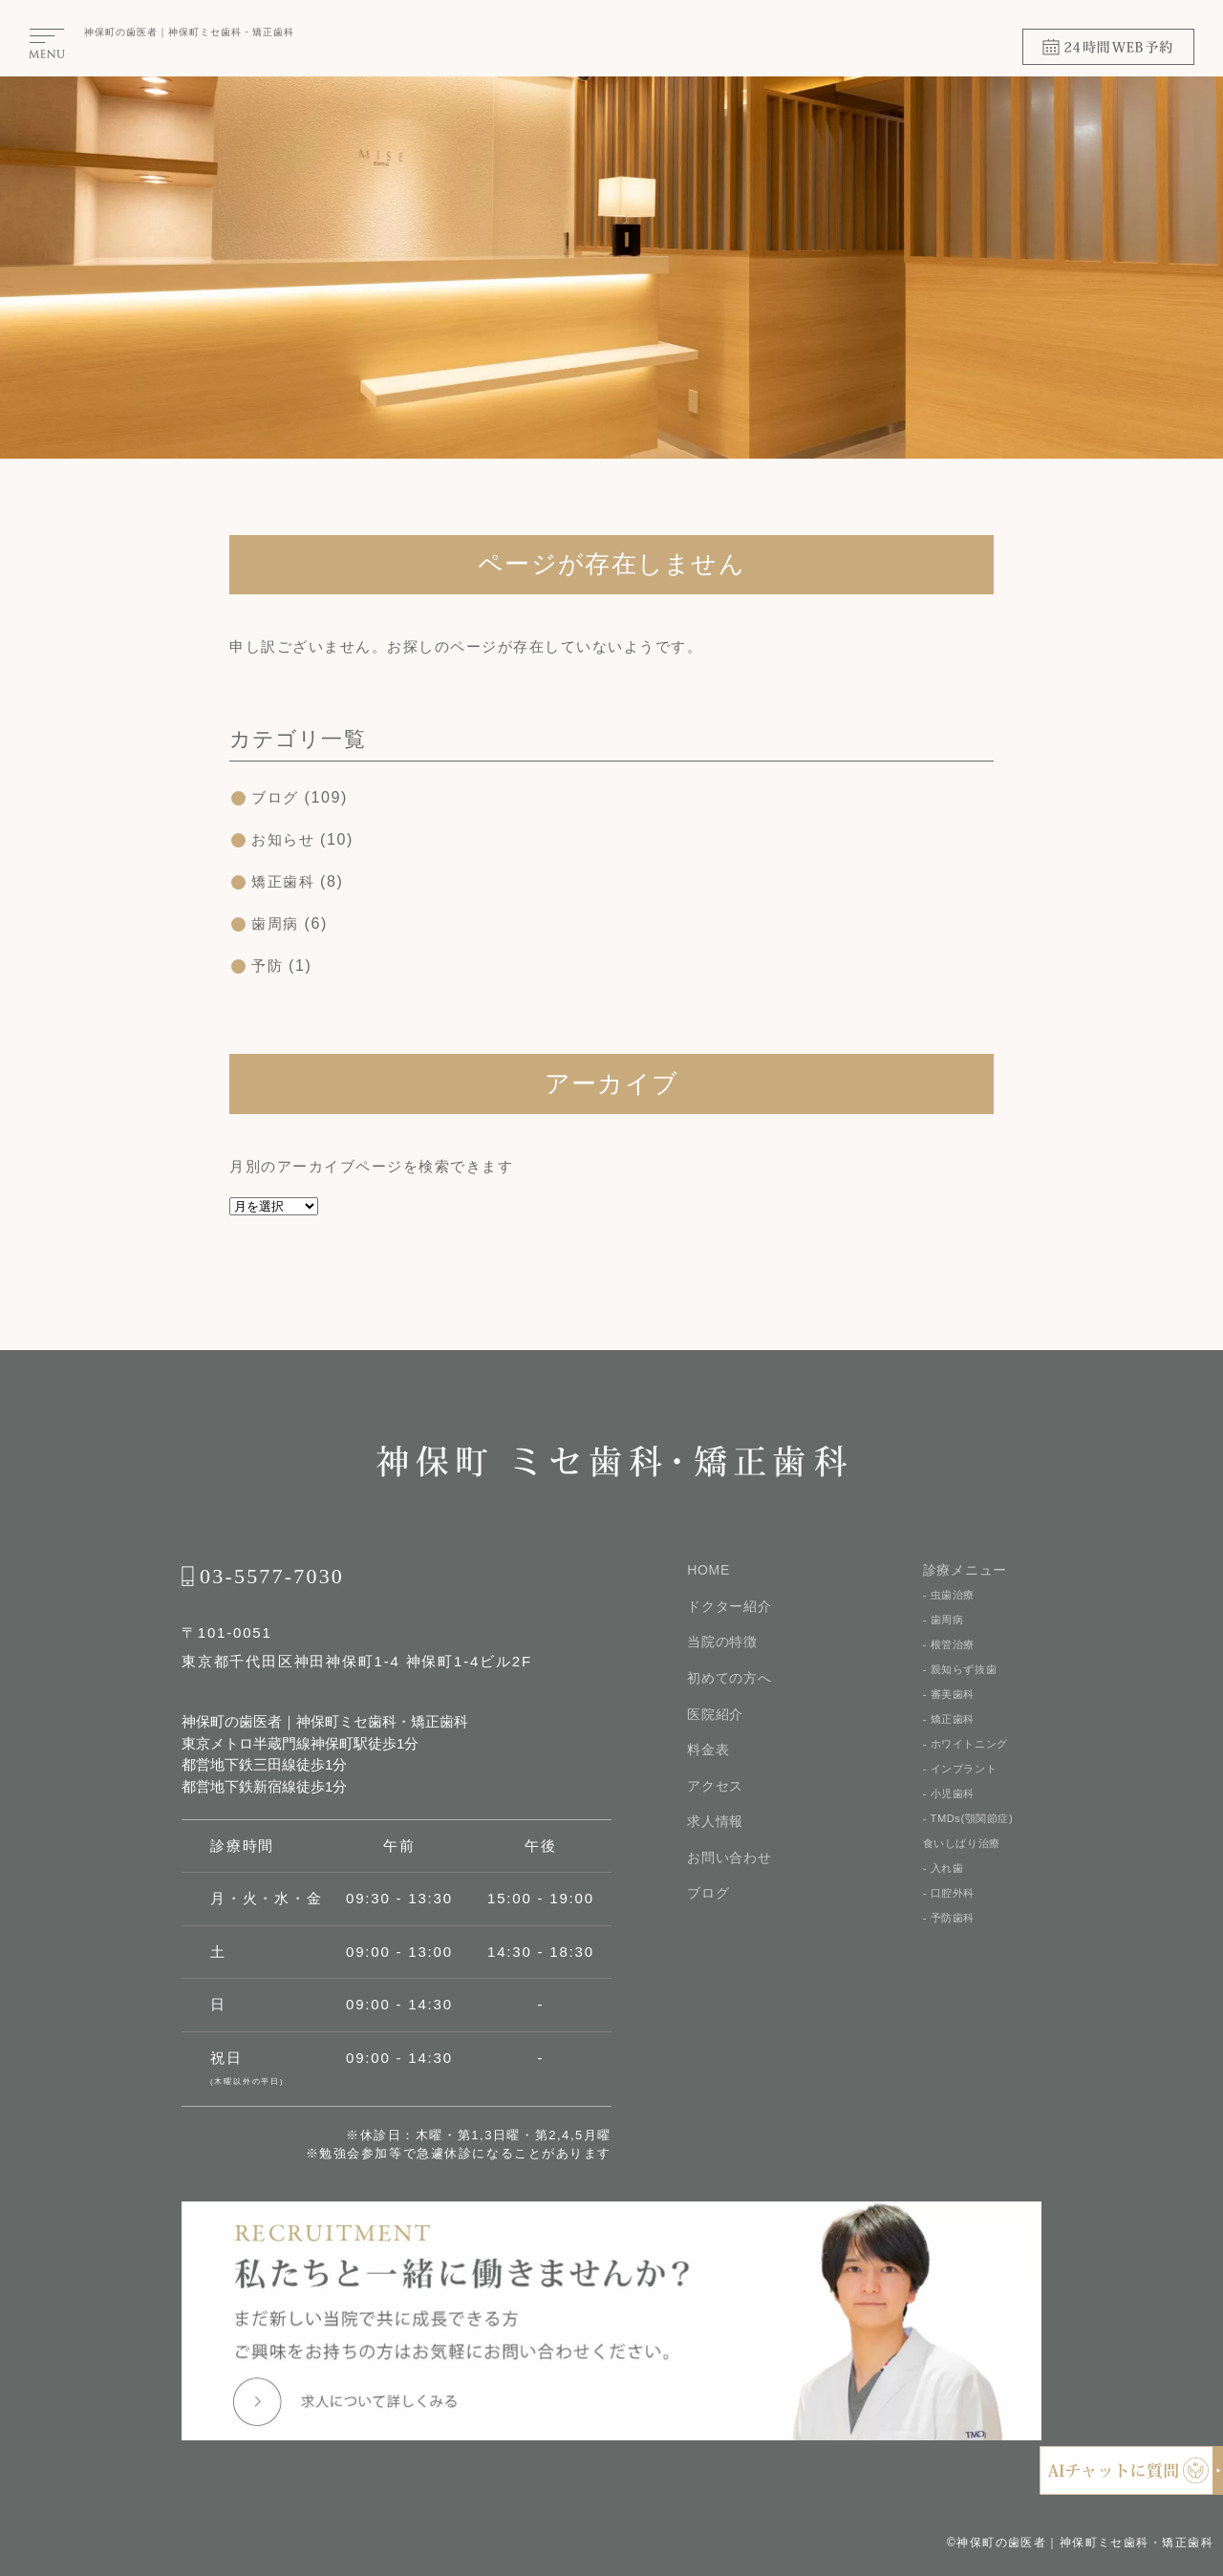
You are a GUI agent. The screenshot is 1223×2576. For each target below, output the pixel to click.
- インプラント (963, 1782)
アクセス (715, 1787)
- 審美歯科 (951, 1701)
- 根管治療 (951, 1648)
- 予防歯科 (951, 1942)
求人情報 (715, 1824)
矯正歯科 (284, 881)
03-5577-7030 (272, 1576)
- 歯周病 (945, 1621)
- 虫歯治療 (951, 1594)
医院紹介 (715, 1715)
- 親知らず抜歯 (963, 1675)
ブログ (276, 797)
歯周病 (276, 923)
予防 (268, 965)
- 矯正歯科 (951, 1728)
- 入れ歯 (945, 1889)
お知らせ (284, 839)
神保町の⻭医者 (121, 32)
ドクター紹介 (729, 1606)
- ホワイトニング (969, 1755)
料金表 (708, 1751)
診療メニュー (965, 1570)
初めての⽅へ (729, 1678)
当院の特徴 (722, 1642)
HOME (708, 1570)
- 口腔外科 (951, 1915)
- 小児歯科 (951, 1808)
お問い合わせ (729, 1860)
